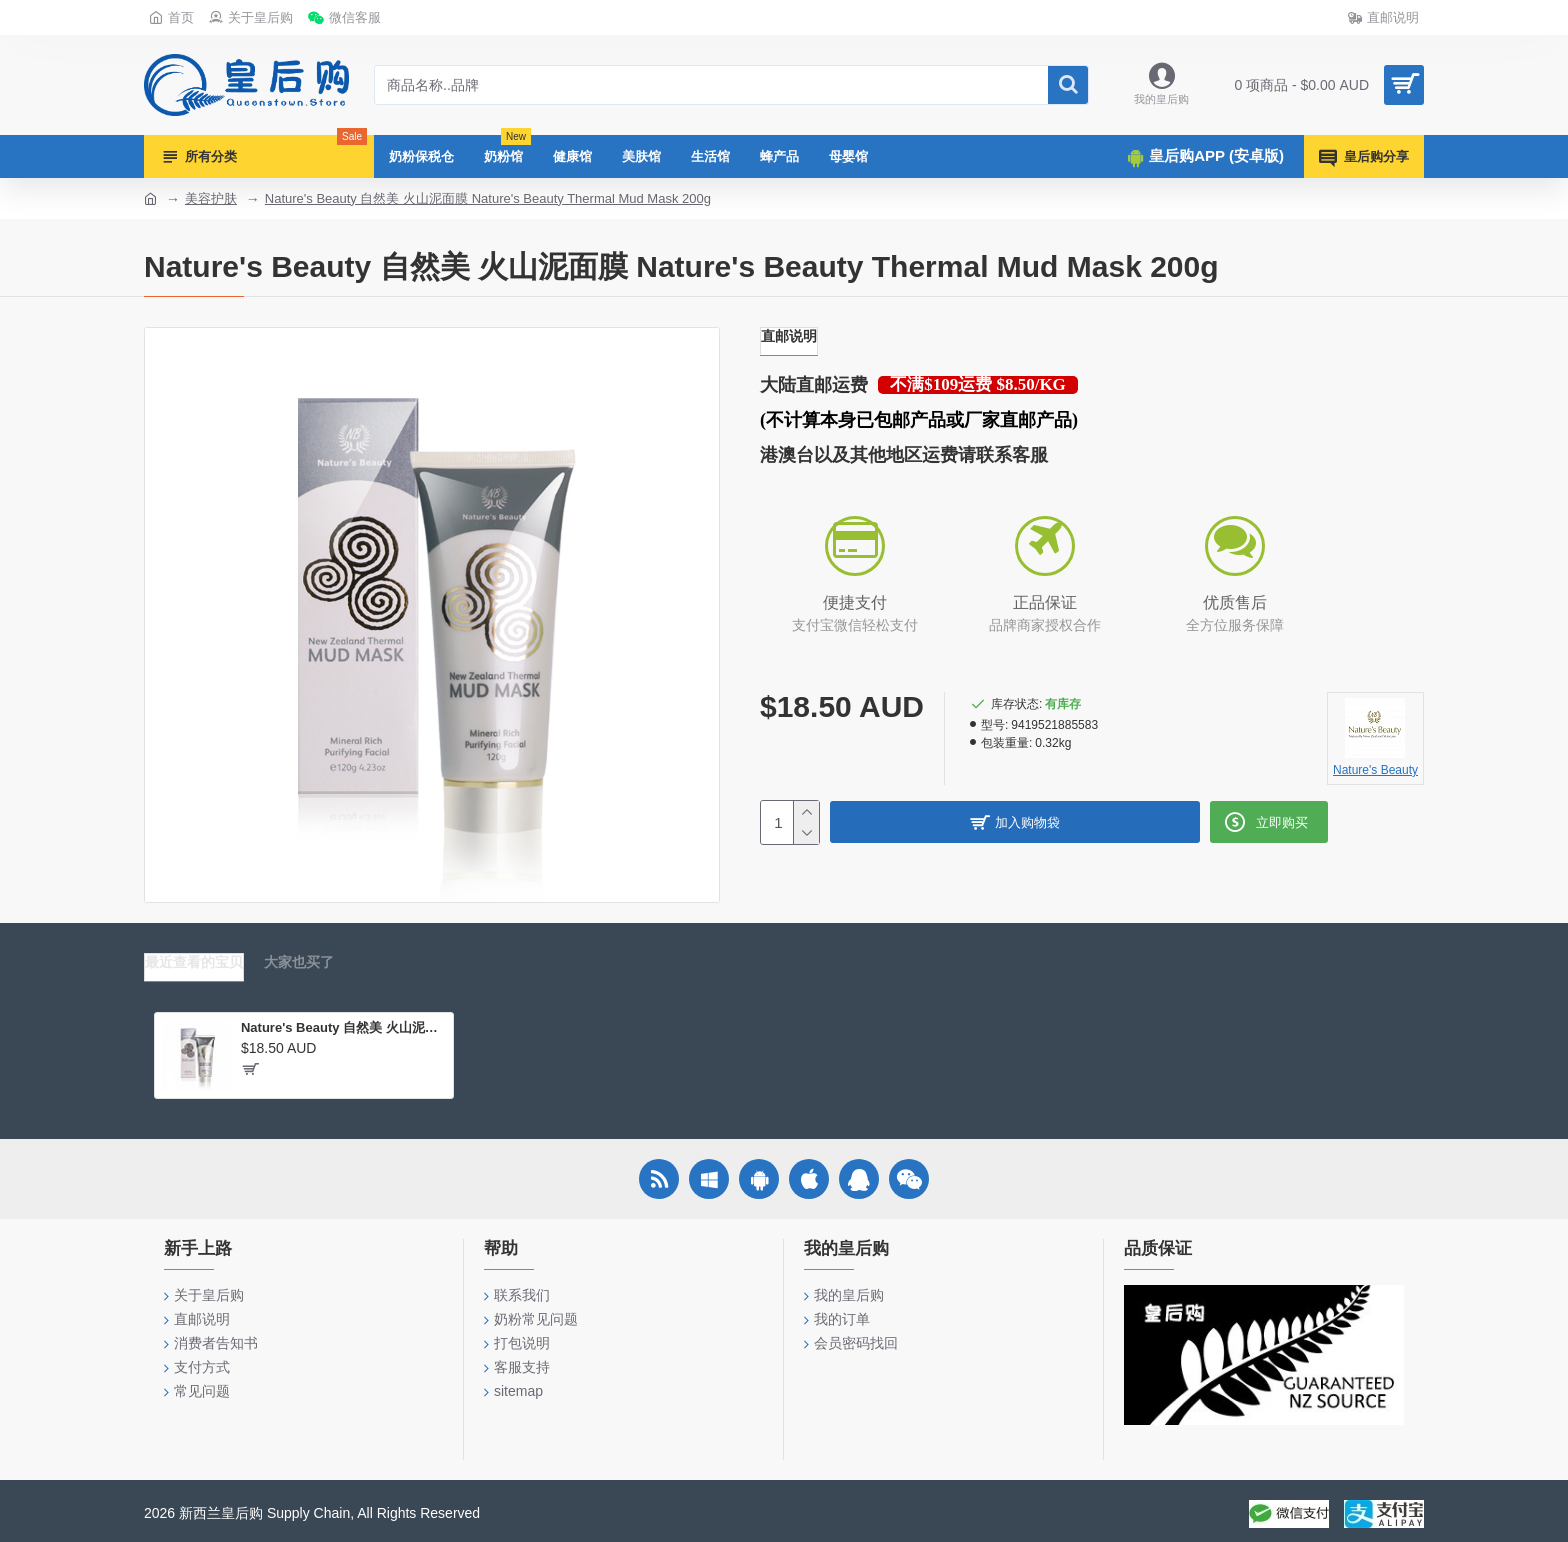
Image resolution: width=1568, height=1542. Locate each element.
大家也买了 (299, 962)
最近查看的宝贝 (194, 962)
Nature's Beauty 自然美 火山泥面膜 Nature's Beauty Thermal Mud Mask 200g (488, 198)
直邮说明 (789, 336)
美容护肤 (211, 198)
